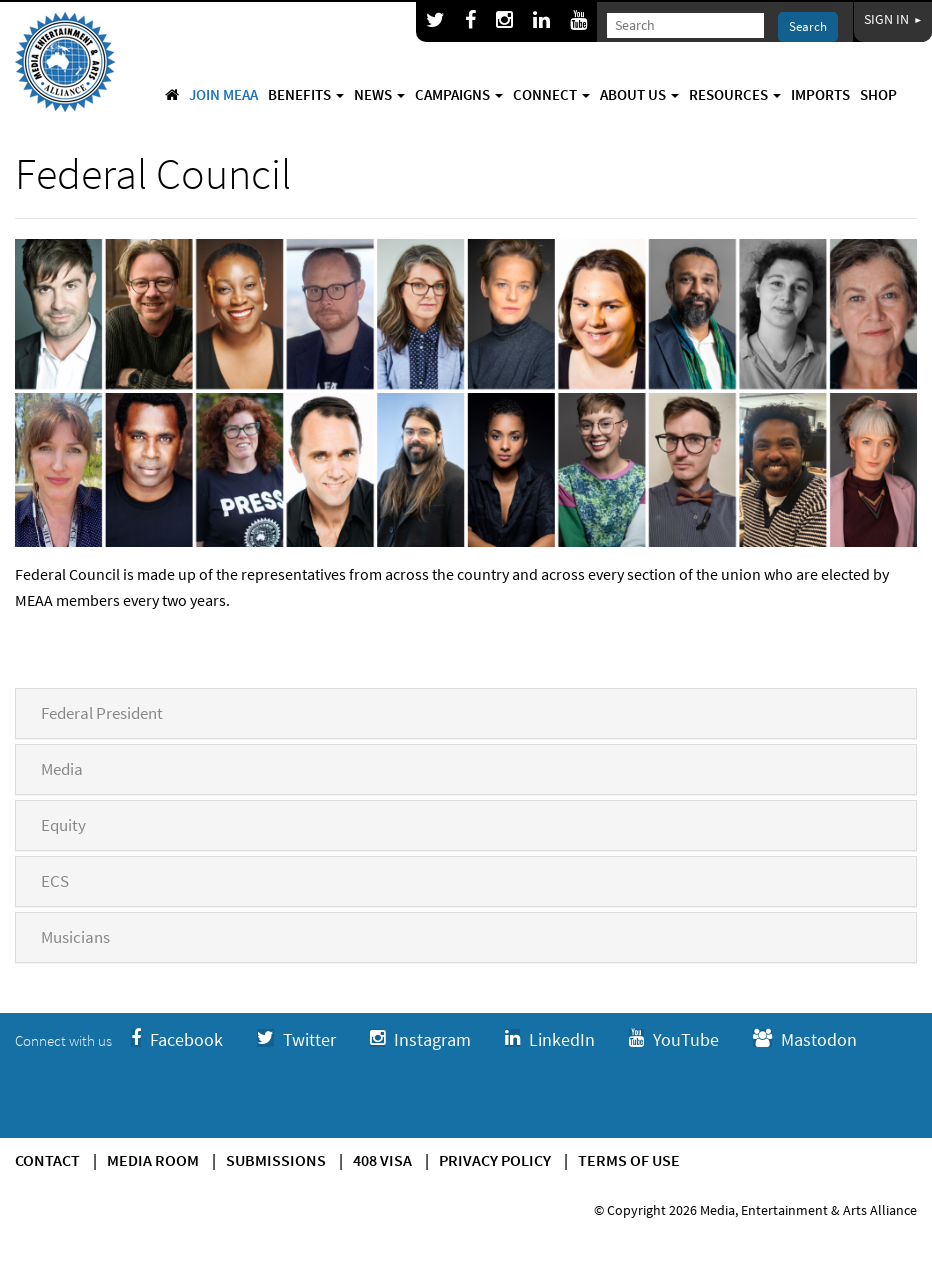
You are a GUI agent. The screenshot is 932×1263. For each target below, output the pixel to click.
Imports (820, 94)
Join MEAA (223, 94)
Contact (47, 1160)
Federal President (102, 713)
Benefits (306, 94)
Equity (63, 825)
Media (62, 769)
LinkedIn (550, 1039)
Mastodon (805, 1039)
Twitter (296, 1039)
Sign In (893, 19)
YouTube (674, 1039)
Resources (735, 94)
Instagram (420, 1039)
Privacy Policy (495, 1160)
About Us (639, 94)
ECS (55, 881)
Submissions (276, 1160)
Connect (551, 94)
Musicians (75, 937)
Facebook (177, 1039)
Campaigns (459, 94)
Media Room (153, 1160)
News (379, 94)
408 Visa (382, 1160)
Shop (878, 94)
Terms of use (629, 1160)
